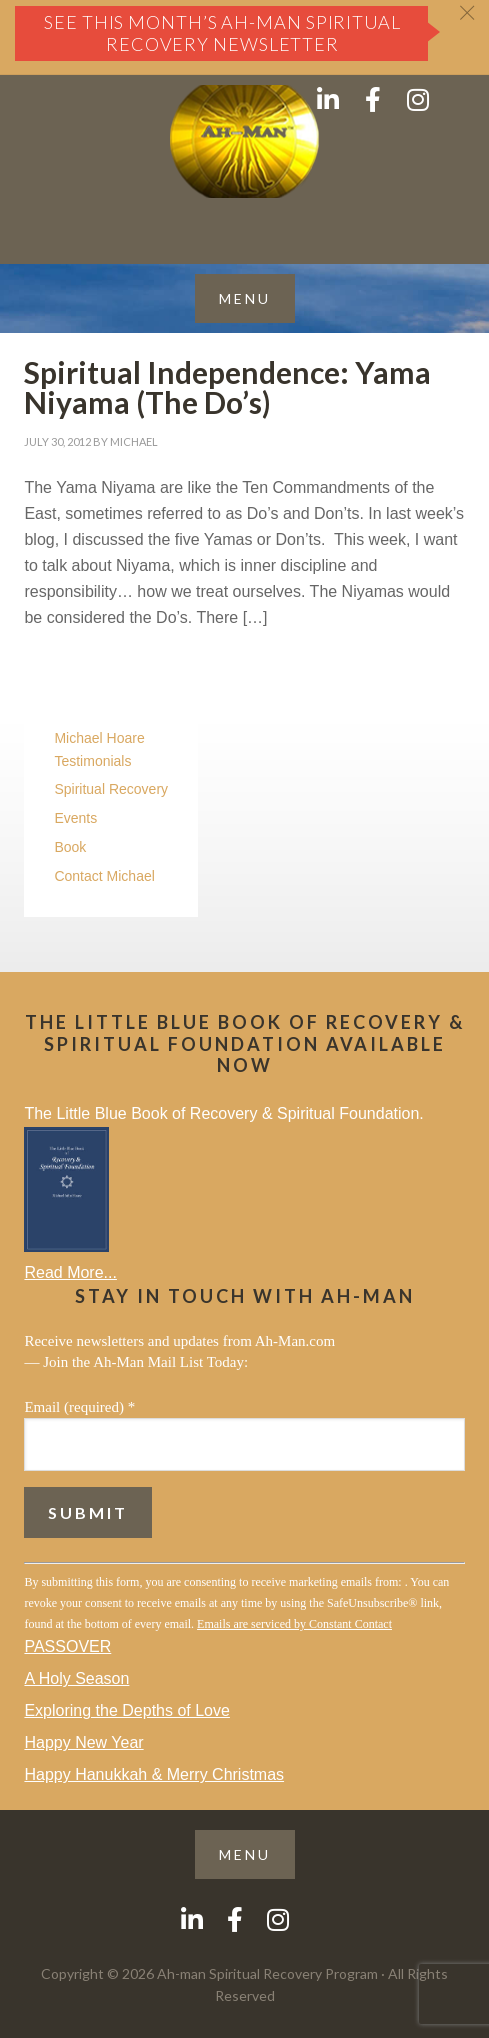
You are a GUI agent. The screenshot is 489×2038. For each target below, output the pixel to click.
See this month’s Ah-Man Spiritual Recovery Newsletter (222, 33)
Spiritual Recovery (111, 789)
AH (244, 141)
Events (75, 818)
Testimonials (92, 761)
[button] (245, 298)
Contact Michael (104, 876)
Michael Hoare (99, 738)
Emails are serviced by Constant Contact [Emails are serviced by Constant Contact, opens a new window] (294, 1624)
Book (70, 847)
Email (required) (79, 1407)
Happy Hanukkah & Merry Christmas (154, 1774)
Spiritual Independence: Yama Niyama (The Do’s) (227, 387)
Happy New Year (83, 1742)
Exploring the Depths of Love (126, 1710)
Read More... (70, 1272)
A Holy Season (76, 1678)
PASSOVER (67, 1646)
